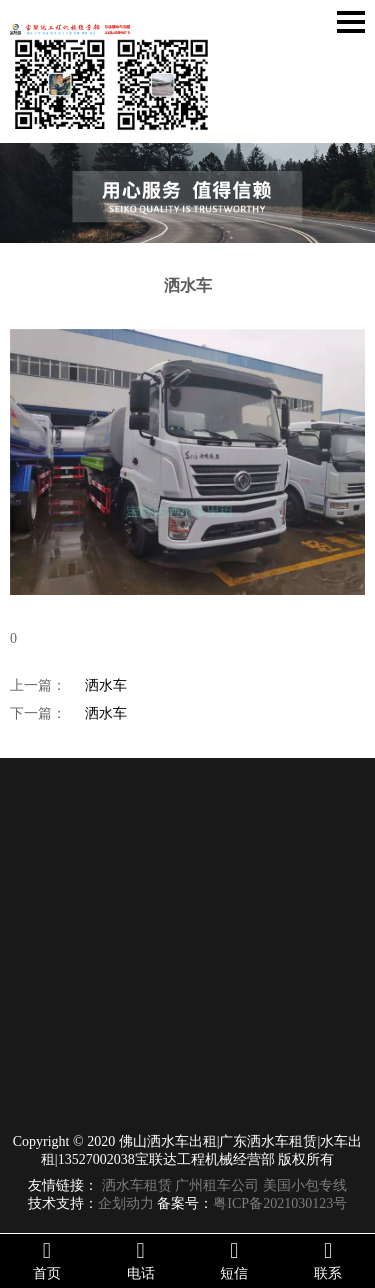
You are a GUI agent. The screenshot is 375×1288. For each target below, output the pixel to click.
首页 (47, 1260)
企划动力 (126, 1203)
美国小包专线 (305, 1185)
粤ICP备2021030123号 (280, 1203)
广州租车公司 (217, 1185)
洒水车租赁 (137, 1185)
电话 (141, 1260)
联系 (328, 1260)
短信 (235, 1260)
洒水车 (106, 685)
